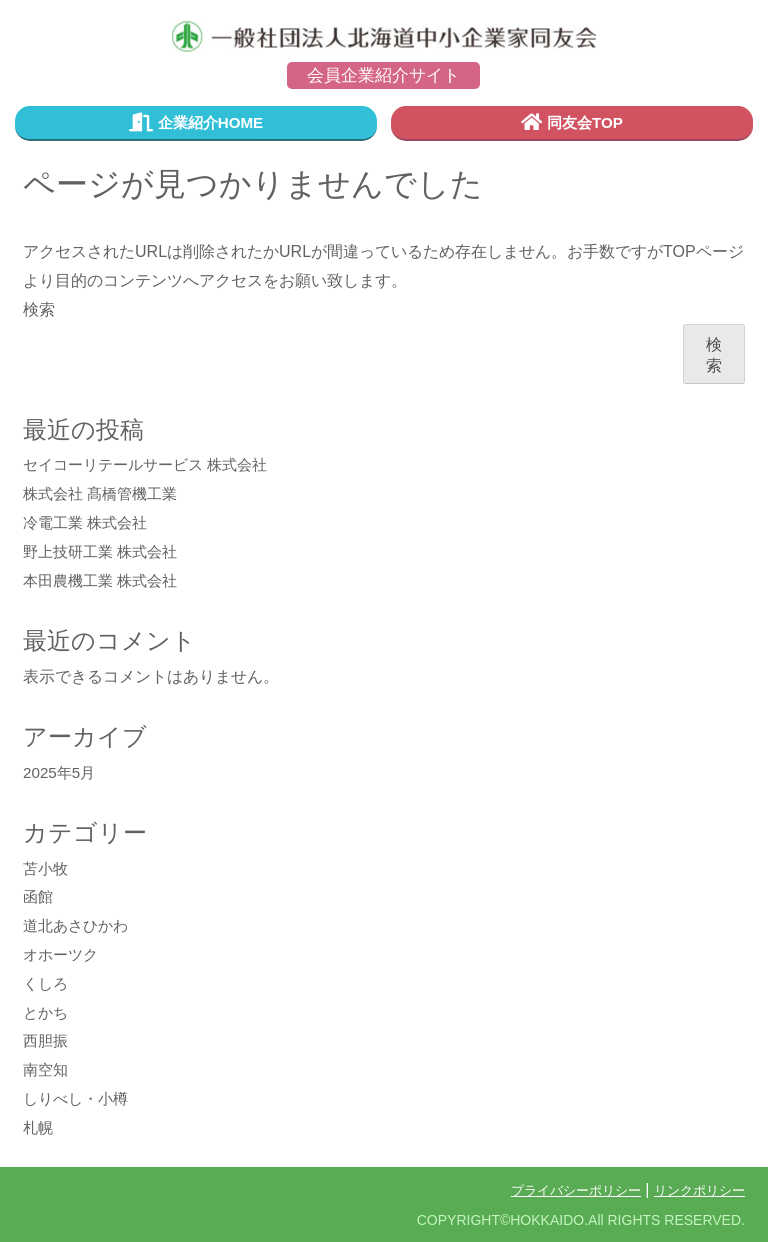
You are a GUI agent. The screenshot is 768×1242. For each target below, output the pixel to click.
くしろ (47, 984)
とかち (47, 1012)
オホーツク (63, 955)
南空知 (47, 1070)
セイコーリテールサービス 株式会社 (153, 465)
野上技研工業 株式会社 (105, 552)
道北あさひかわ (79, 926)
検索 (39, 309)
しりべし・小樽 (79, 1099)
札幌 (39, 1128)
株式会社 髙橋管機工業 (105, 494)
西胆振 (47, 1041)
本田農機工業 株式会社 (105, 581)
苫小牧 (47, 868)
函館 (39, 897)
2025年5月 (61, 773)
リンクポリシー (696, 1190)
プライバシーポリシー (564, 1190)
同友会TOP (572, 123)
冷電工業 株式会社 (89, 523)
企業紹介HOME (196, 123)
